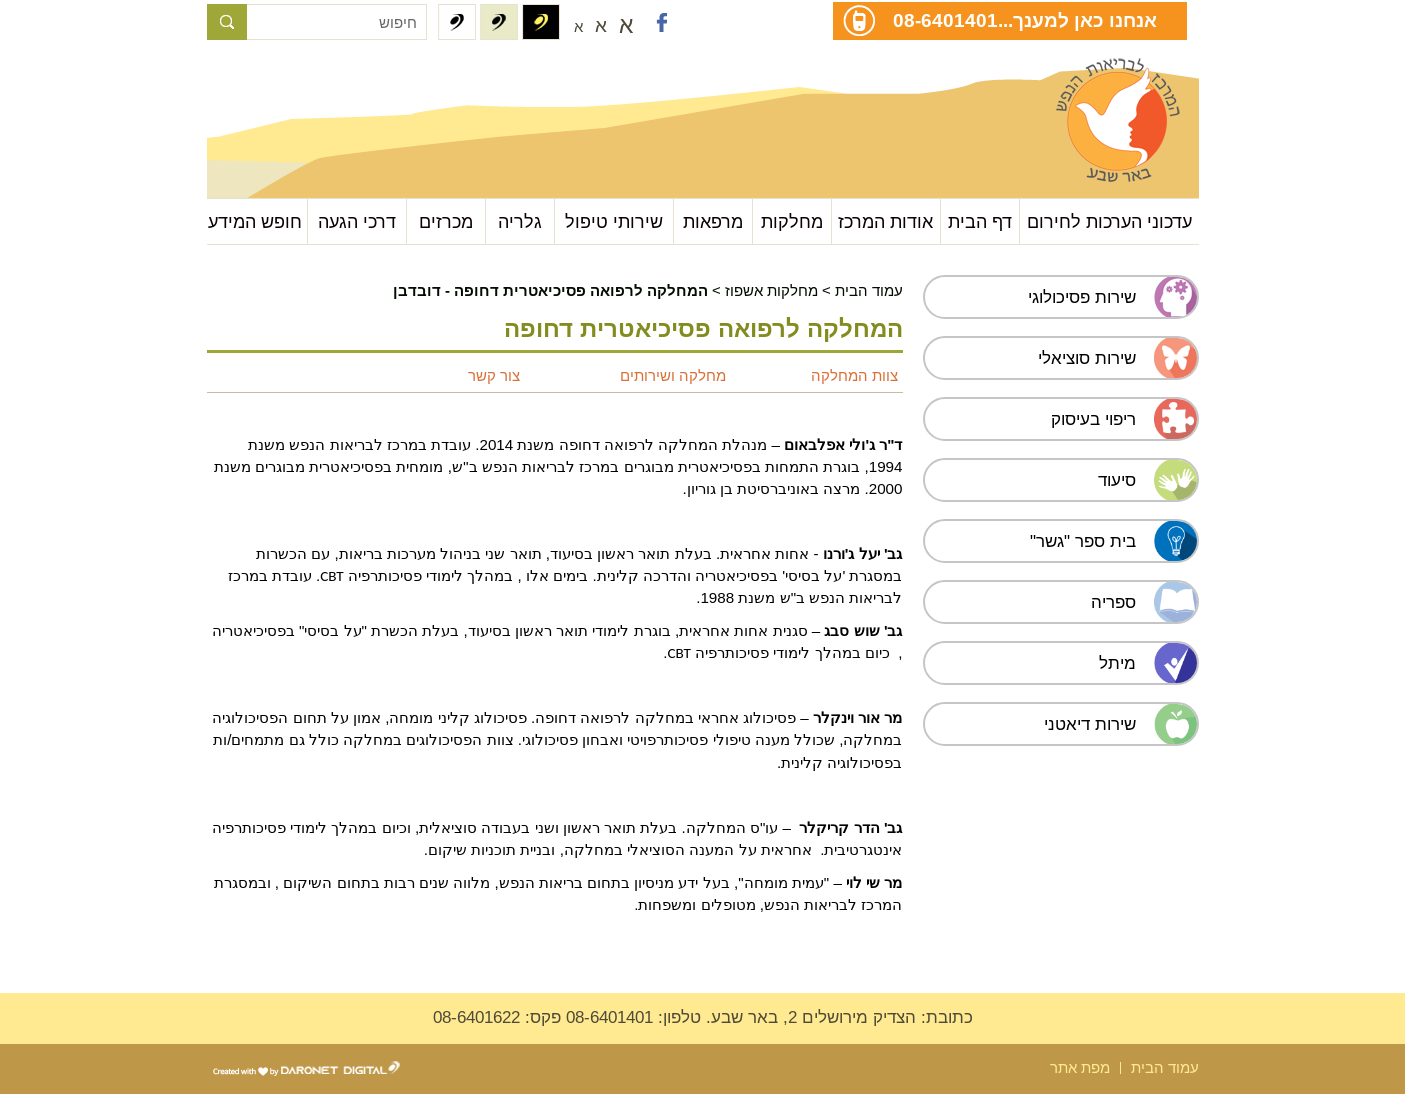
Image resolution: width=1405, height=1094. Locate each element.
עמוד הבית (869, 290)
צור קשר (494, 375)
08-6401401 (945, 20)
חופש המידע (255, 221)
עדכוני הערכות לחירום (1109, 221)
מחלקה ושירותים (673, 375)
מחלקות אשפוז (771, 290)
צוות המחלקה (854, 375)
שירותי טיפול (614, 221)
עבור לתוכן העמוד (306, 79)
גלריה (520, 221)
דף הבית (980, 221)
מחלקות (792, 221)
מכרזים (446, 221)
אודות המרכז (885, 221)
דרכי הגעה (357, 221)
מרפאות (713, 221)
